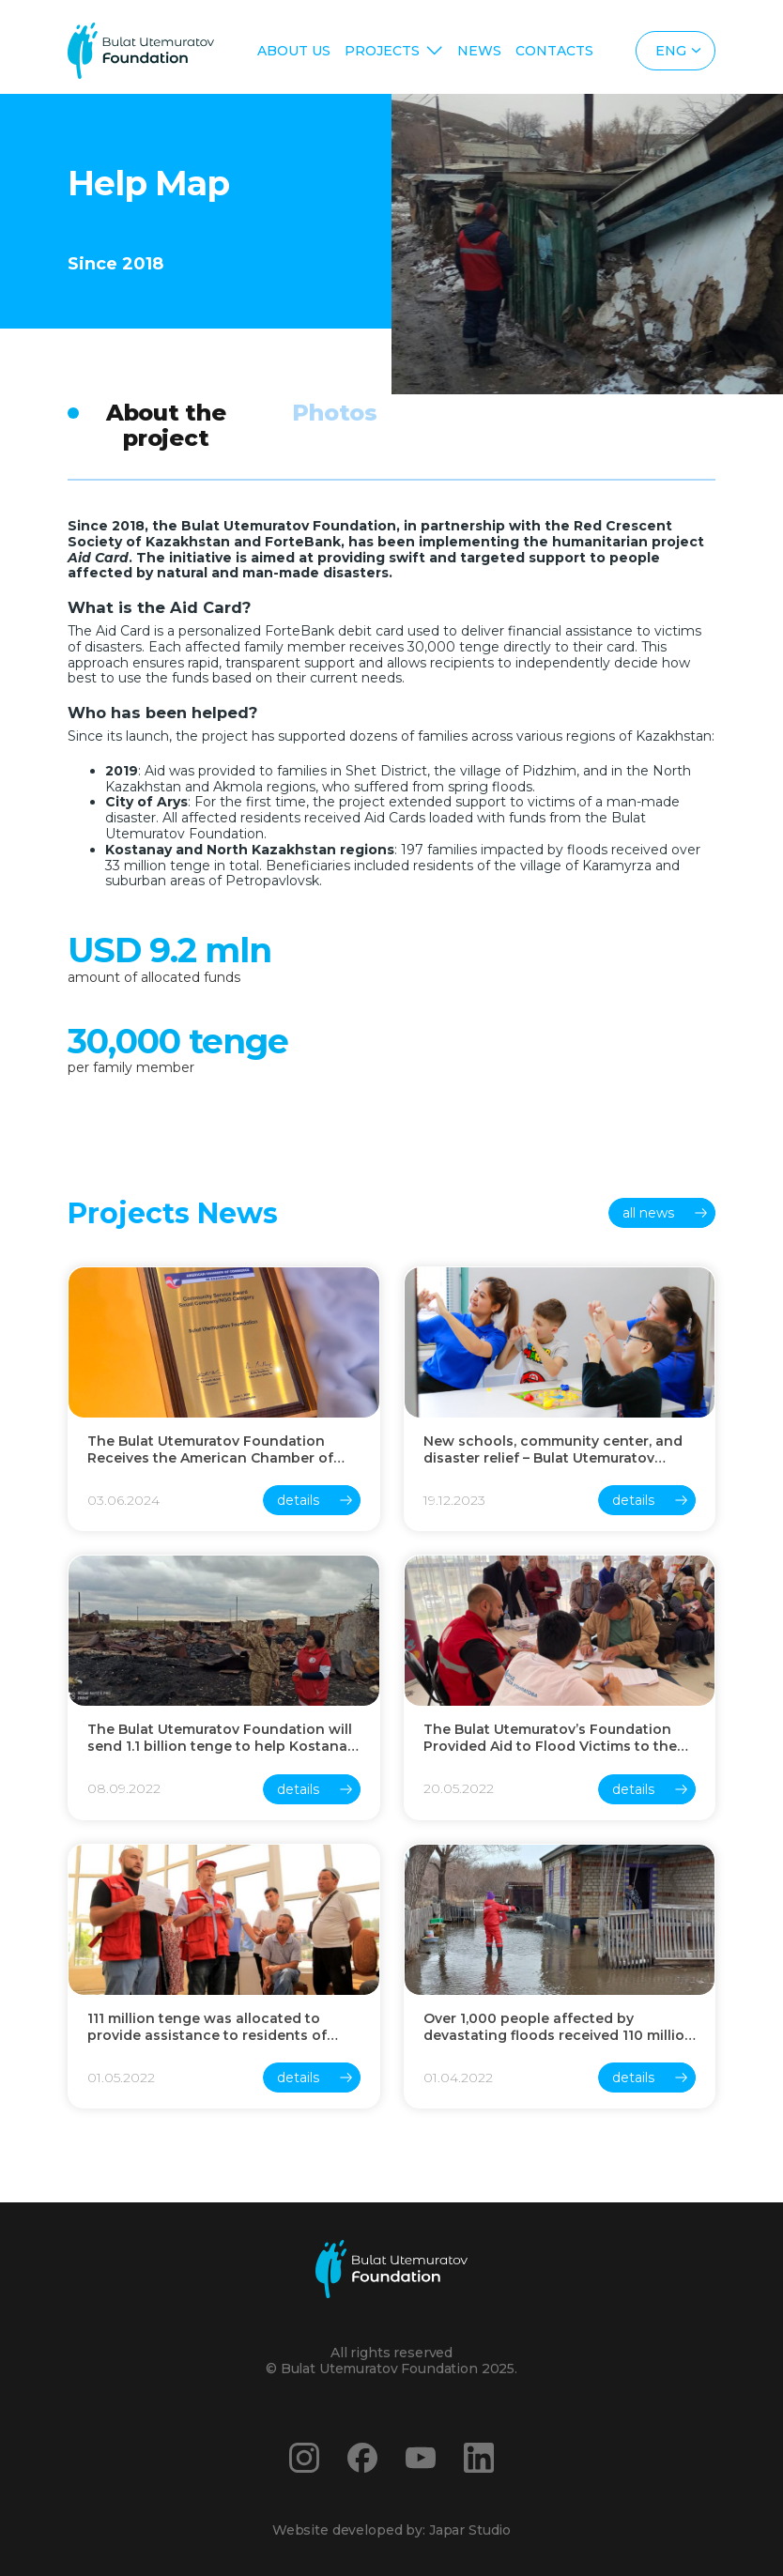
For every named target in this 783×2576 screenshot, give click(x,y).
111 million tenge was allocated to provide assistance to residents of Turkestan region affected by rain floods (207, 2027)
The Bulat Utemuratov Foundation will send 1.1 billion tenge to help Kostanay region (221, 1738)
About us (293, 50)
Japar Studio (470, 2530)
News (479, 50)
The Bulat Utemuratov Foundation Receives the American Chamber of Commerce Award (210, 1449)
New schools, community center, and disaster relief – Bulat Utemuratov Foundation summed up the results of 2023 (555, 1449)
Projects (382, 50)
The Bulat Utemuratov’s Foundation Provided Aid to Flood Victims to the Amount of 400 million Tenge (550, 1738)
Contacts (554, 50)
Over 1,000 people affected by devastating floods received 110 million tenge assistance (558, 2027)
